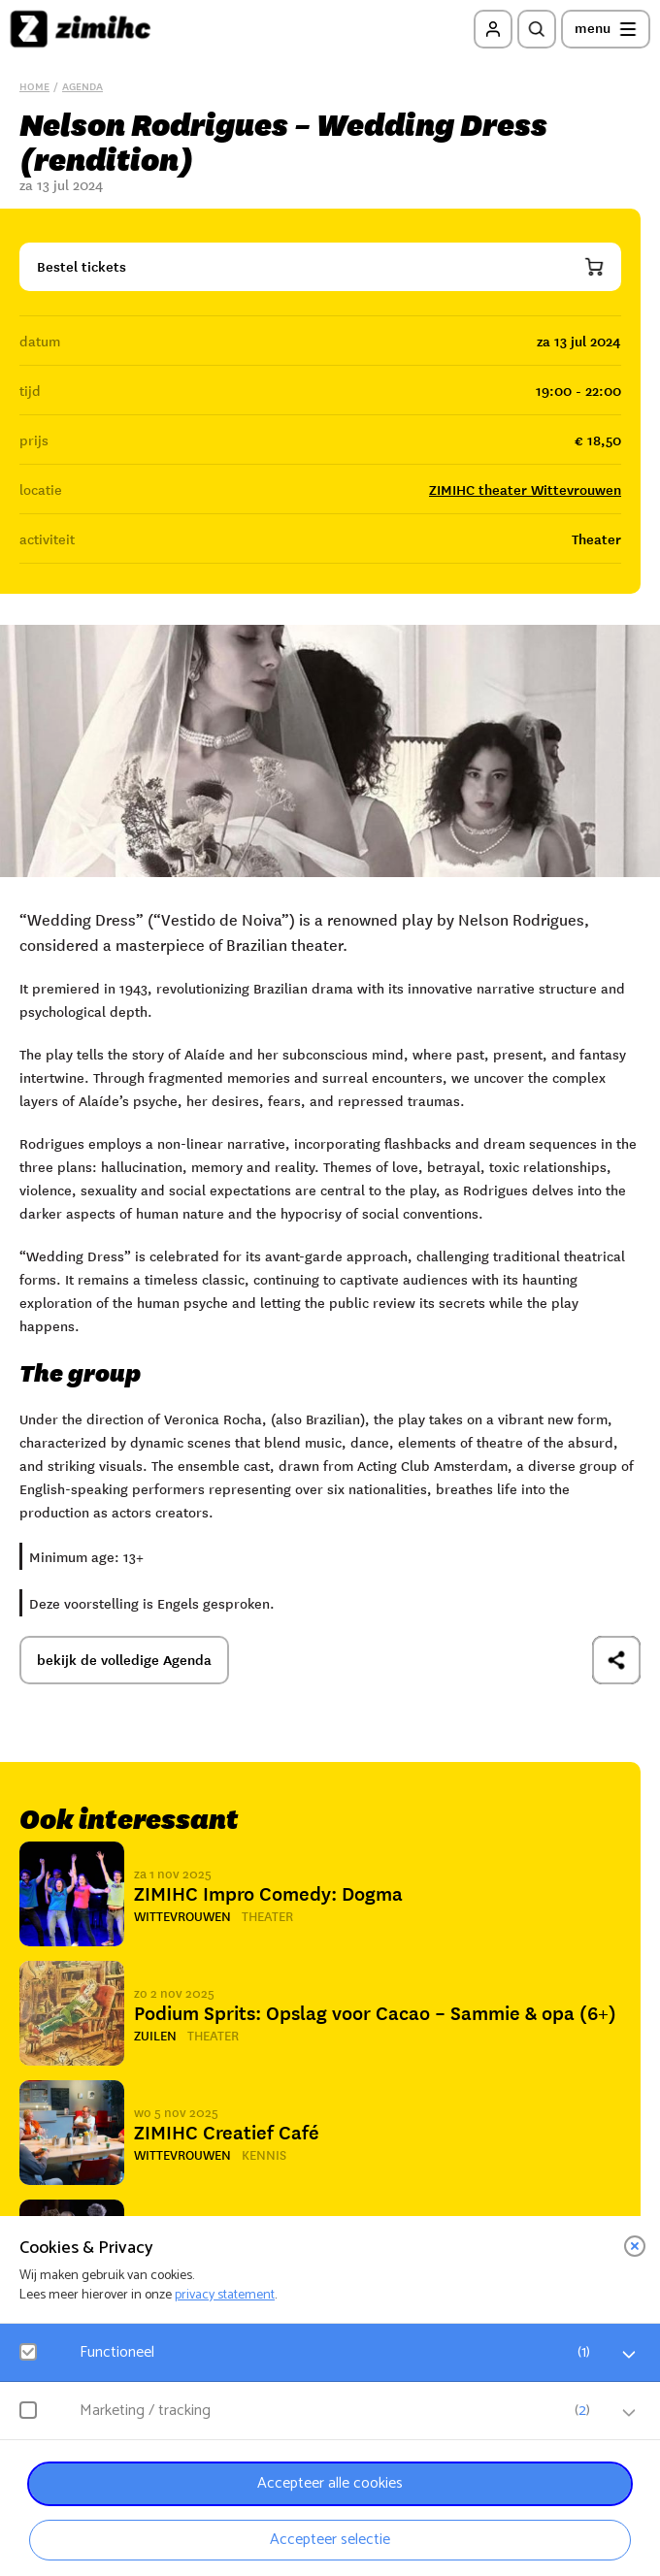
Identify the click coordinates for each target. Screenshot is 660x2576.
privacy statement (225, 2295)
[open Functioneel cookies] (629, 2355)
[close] (634, 2246)
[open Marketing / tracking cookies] (629, 2413)
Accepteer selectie (330, 2540)
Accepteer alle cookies (330, 2483)
